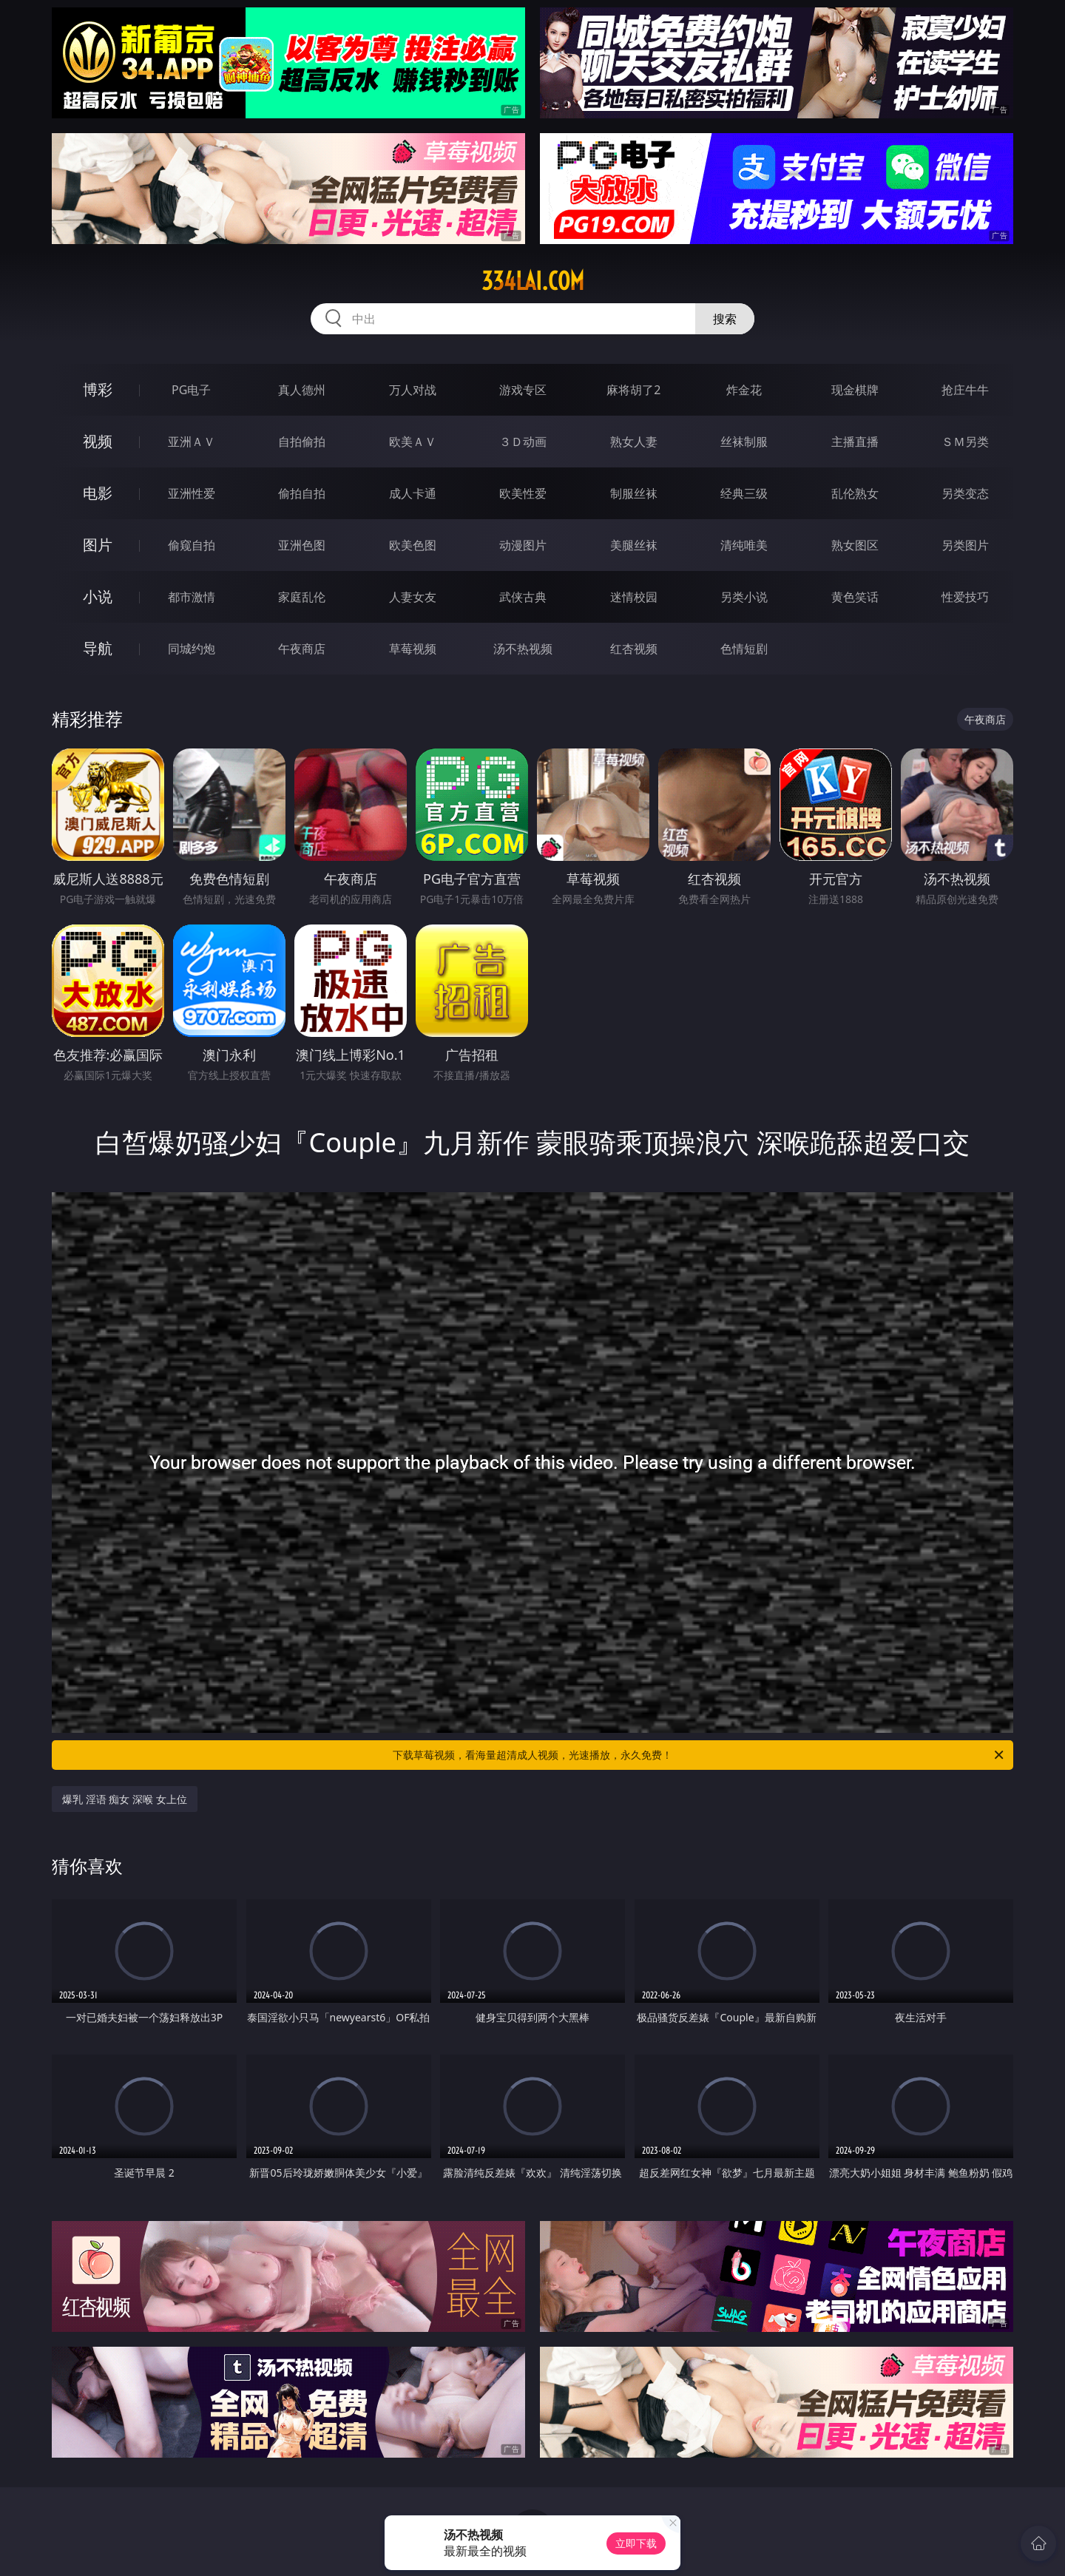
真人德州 (301, 390)
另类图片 (965, 545)
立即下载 (636, 2543)
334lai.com (532, 281)
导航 (97, 648)
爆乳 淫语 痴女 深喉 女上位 (124, 1799)
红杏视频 (633, 648)
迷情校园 (633, 597)
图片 (97, 545)
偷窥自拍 (191, 545)
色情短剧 (744, 648)
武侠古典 (523, 597)
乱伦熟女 (855, 493)
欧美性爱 (523, 493)
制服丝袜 (633, 493)
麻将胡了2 (633, 390)
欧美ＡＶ (412, 441)
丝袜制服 (744, 441)
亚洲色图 (301, 545)
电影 (97, 493)
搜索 (725, 319)
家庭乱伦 (301, 597)
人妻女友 (412, 597)
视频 (97, 441)
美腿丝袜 (633, 545)
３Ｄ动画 (523, 441)
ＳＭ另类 (965, 441)
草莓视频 (412, 648)
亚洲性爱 (191, 493)
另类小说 (744, 597)
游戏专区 (523, 390)
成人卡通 (412, 493)
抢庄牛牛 (965, 390)
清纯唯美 (744, 545)
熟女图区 (855, 545)
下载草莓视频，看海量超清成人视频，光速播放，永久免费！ (699, 1755)
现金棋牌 (855, 390)
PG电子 (191, 390)
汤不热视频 (522, 648)
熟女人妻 (633, 441)
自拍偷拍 (301, 441)
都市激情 (191, 597)
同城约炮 (191, 648)
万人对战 (412, 390)
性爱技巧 (965, 597)
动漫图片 (523, 545)
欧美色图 (412, 545)
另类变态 (965, 493)
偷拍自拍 (301, 493)
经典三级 (744, 493)
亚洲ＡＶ (191, 441)
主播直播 (855, 441)
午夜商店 (301, 648)
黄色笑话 (855, 597)
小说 (97, 596)
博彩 (97, 389)
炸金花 (744, 390)
